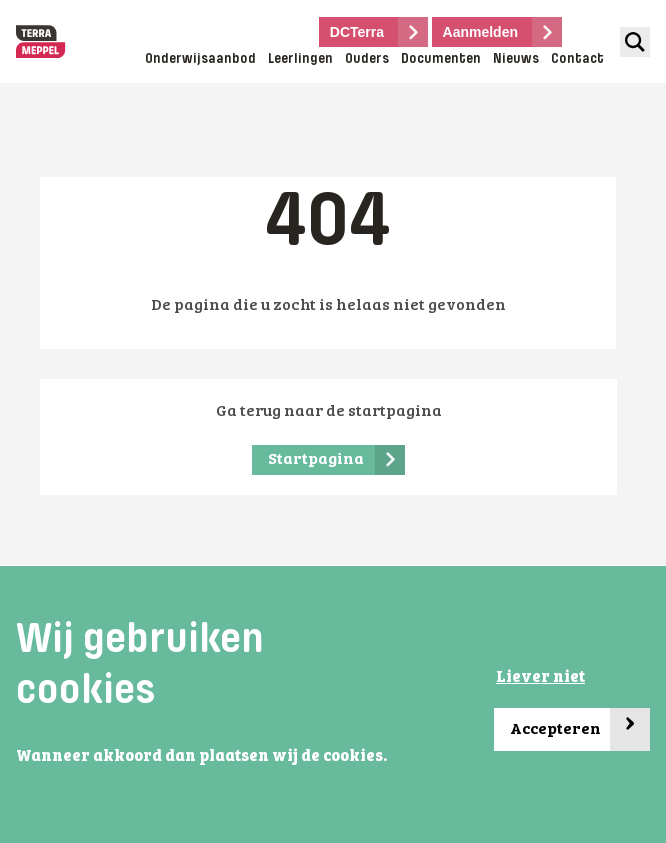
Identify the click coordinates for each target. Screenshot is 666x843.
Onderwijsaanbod (200, 59)
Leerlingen (300, 59)
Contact (577, 59)
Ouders (367, 59)
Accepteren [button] (580, 729)
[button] (19, 782)
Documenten (441, 59)
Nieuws (516, 59)
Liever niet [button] (540, 678)
